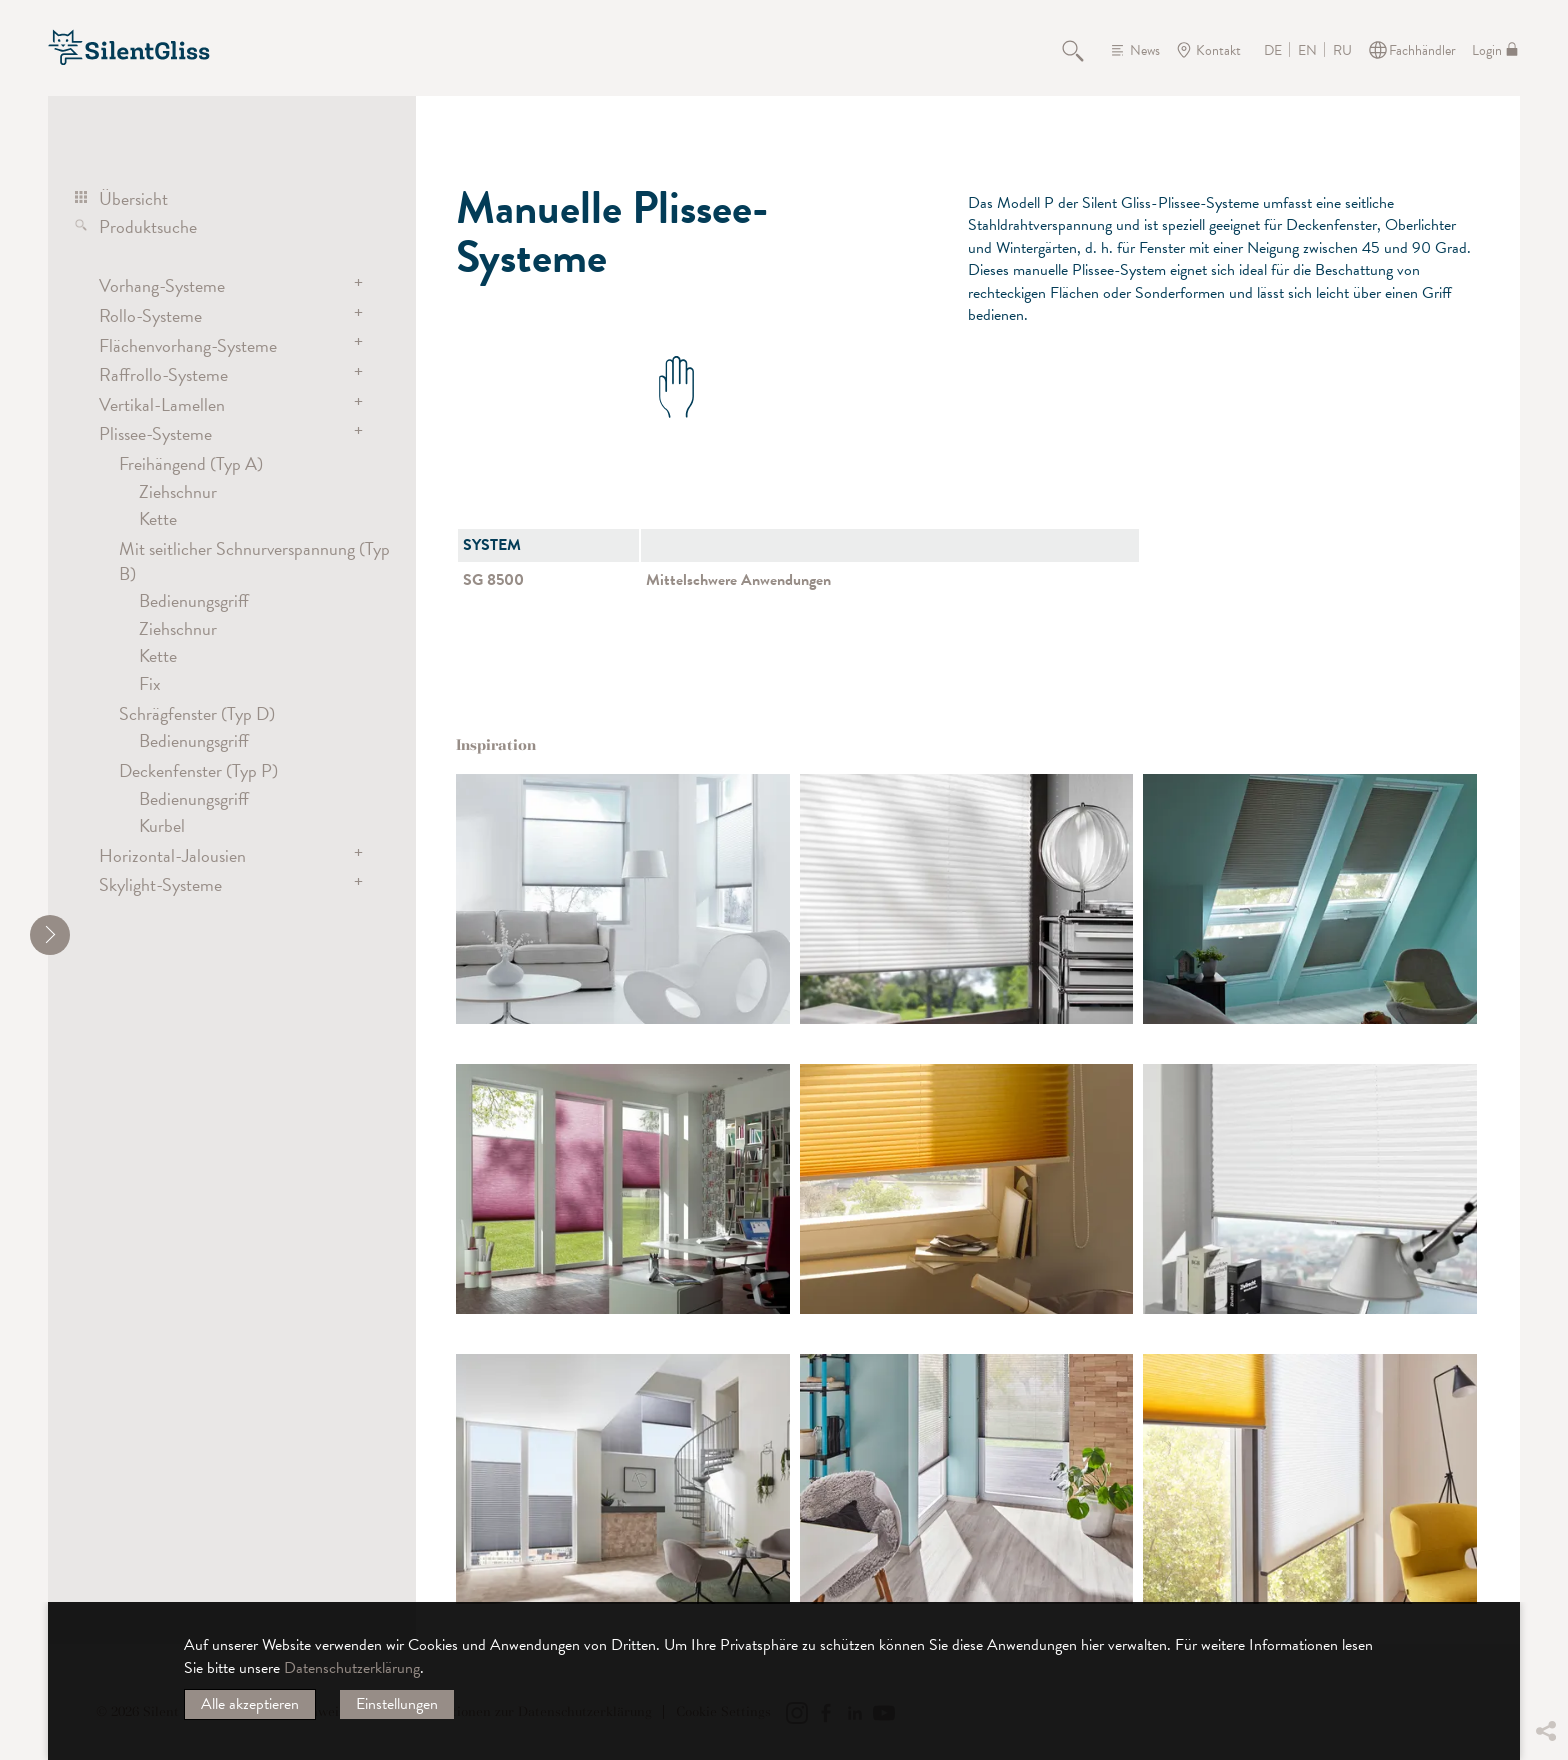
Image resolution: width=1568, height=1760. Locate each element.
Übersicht (133, 198)
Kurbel (162, 825)
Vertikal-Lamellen (162, 404)
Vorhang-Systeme (162, 285)
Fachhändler (1422, 50)
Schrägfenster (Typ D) (197, 713)
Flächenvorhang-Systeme (188, 345)
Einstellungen (397, 1704)
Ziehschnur (178, 491)
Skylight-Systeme (160, 884)
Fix (150, 683)
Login (1487, 50)
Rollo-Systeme (150, 315)
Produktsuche (148, 226)
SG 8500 (493, 580)
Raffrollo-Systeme (163, 374)
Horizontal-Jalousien (172, 855)
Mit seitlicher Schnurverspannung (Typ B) (254, 560)
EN (1307, 51)
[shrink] (50, 935)
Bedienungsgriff (194, 600)
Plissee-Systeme (155, 433)
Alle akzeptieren (250, 1704)
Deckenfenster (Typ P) (198, 770)
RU (1342, 51)
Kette (158, 518)
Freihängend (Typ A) (191, 463)
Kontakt (1218, 50)
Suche (1084, 50)
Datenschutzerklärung (352, 1668)
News (1145, 50)
